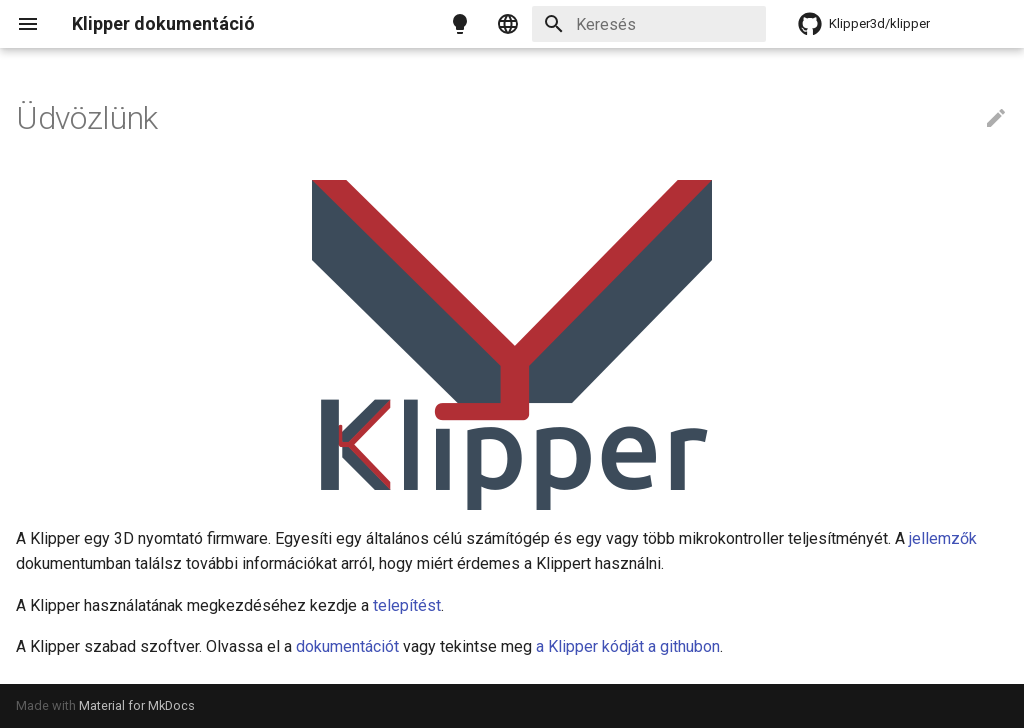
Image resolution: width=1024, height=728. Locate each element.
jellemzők (943, 538)
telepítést (407, 605)
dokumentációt (347, 646)
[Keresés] (649, 24)
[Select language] (508, 24)
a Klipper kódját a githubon (628, 646)
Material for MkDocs (137, 705)
